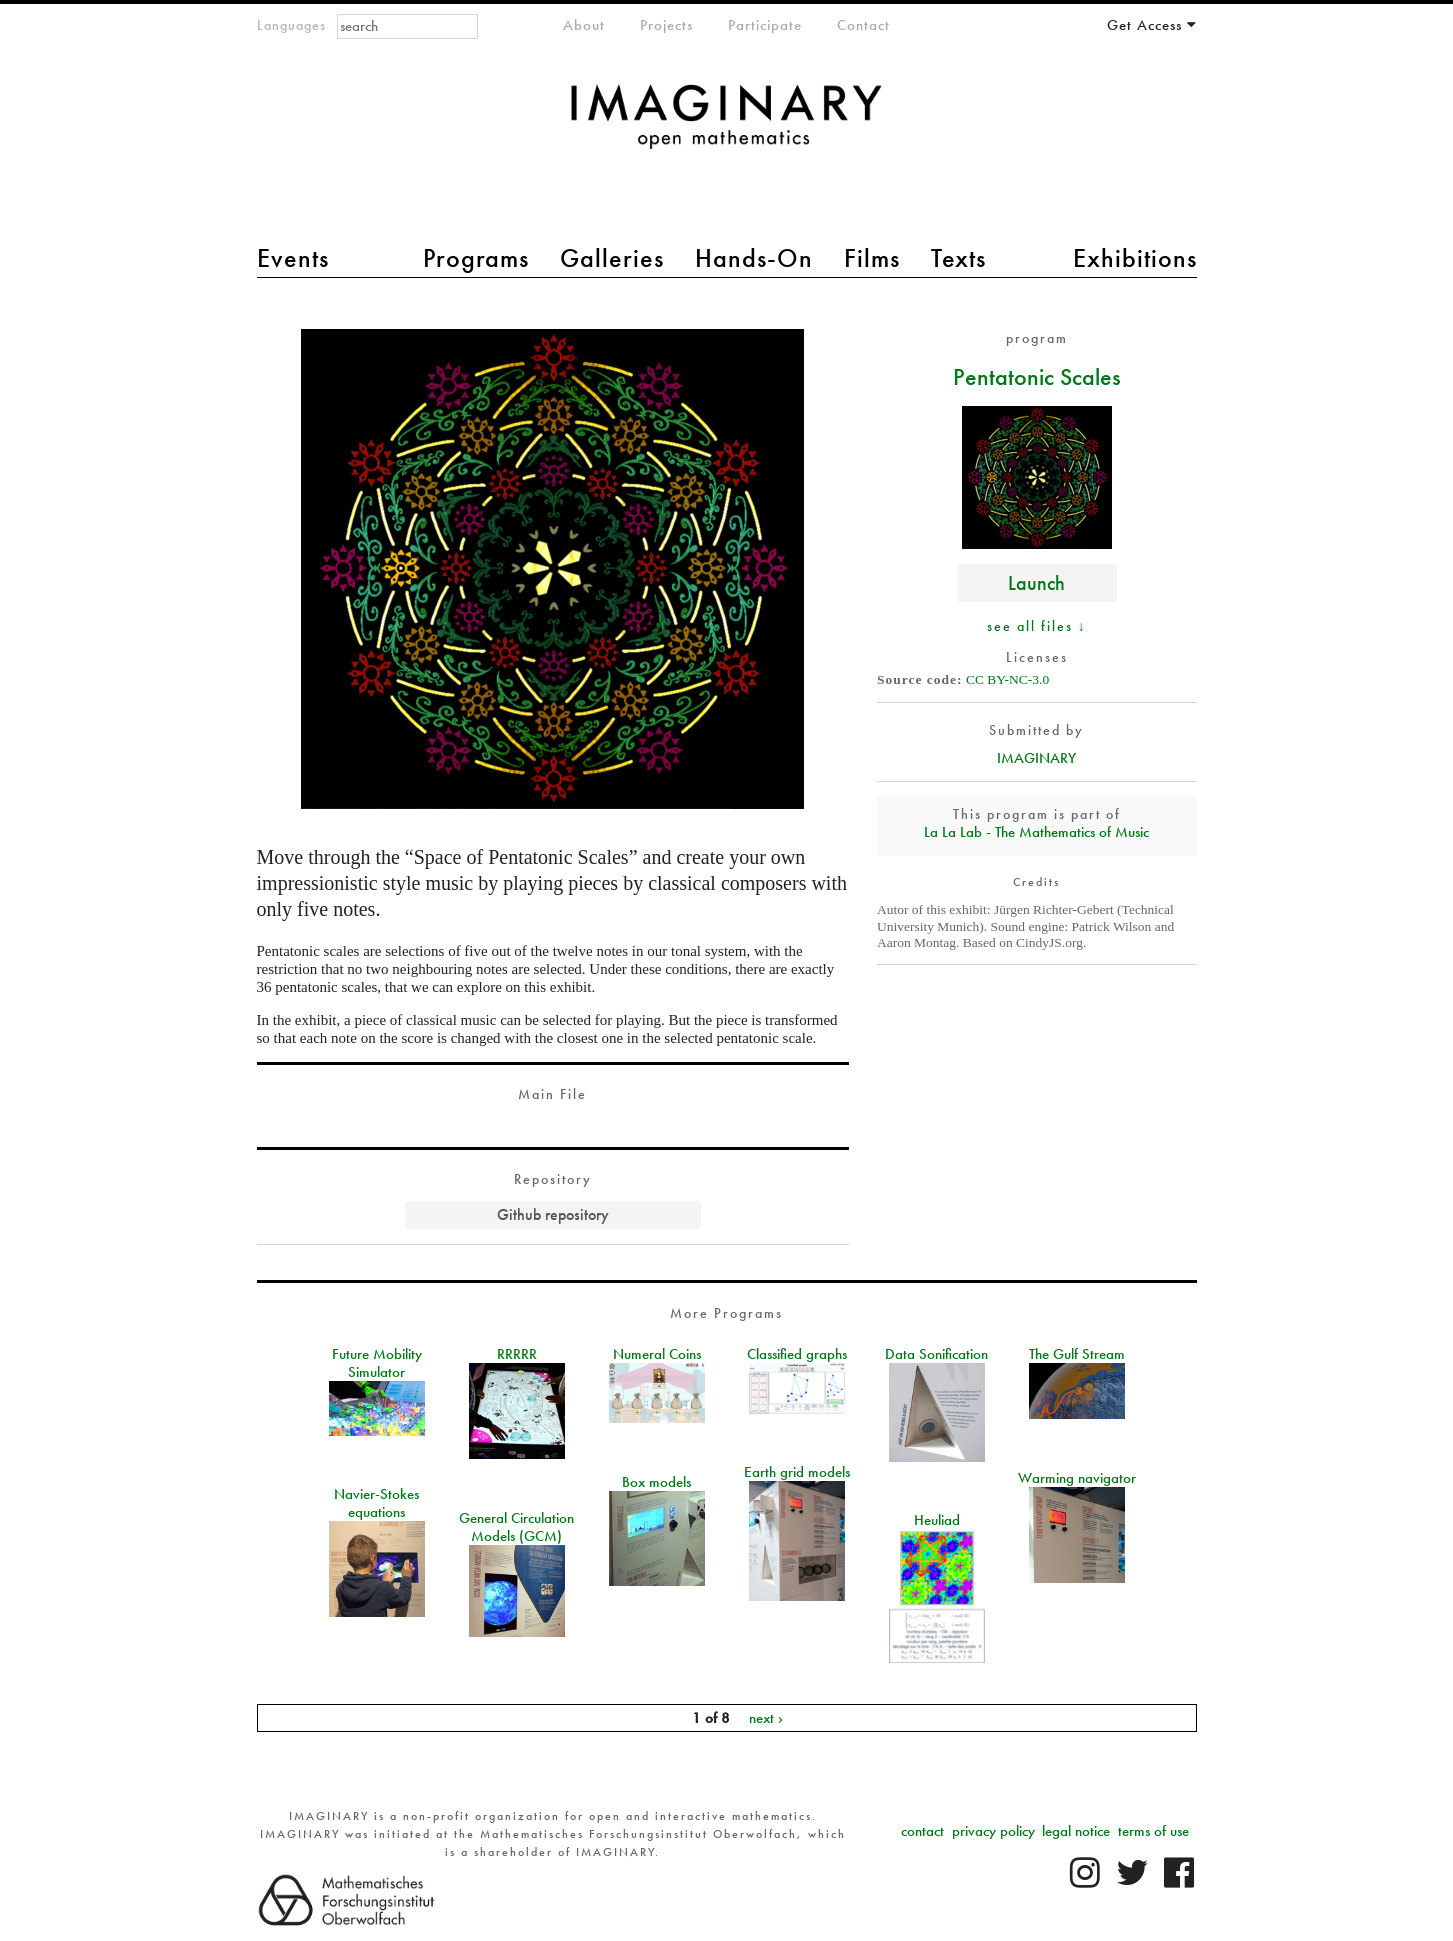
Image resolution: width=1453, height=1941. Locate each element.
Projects (666, 25)
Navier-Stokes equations (376, 1503)
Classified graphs (797, 1354)
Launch (1036, 582)
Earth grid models (797, 1472)
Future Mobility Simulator (377, 1363)
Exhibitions (1135, 258)
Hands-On (754, 258)
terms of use (1153, 1831)
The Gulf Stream (1077, 1354)
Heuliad (937, 1520)
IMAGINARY (1036, 758)
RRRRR (517, 1354)
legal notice (1076, 1831)
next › (766, 1718)
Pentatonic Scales (1037, 376)
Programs (476, 258)
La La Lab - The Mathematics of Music (1036, 832)
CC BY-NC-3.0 (1007, 679)
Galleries (612, 258)
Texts (958, 258)
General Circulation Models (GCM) (516, 1527)
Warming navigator (1077, 1478)
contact (922, 1831)
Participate (765, 25)
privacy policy (993, 1831)
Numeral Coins (657, 1354)
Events (293, 258)
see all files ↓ (1037, 626)
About (584, 25)
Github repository (553, 1214)
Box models (656, 1482)
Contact (863, 25)
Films (872, 258)
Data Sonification (936, 1354)
